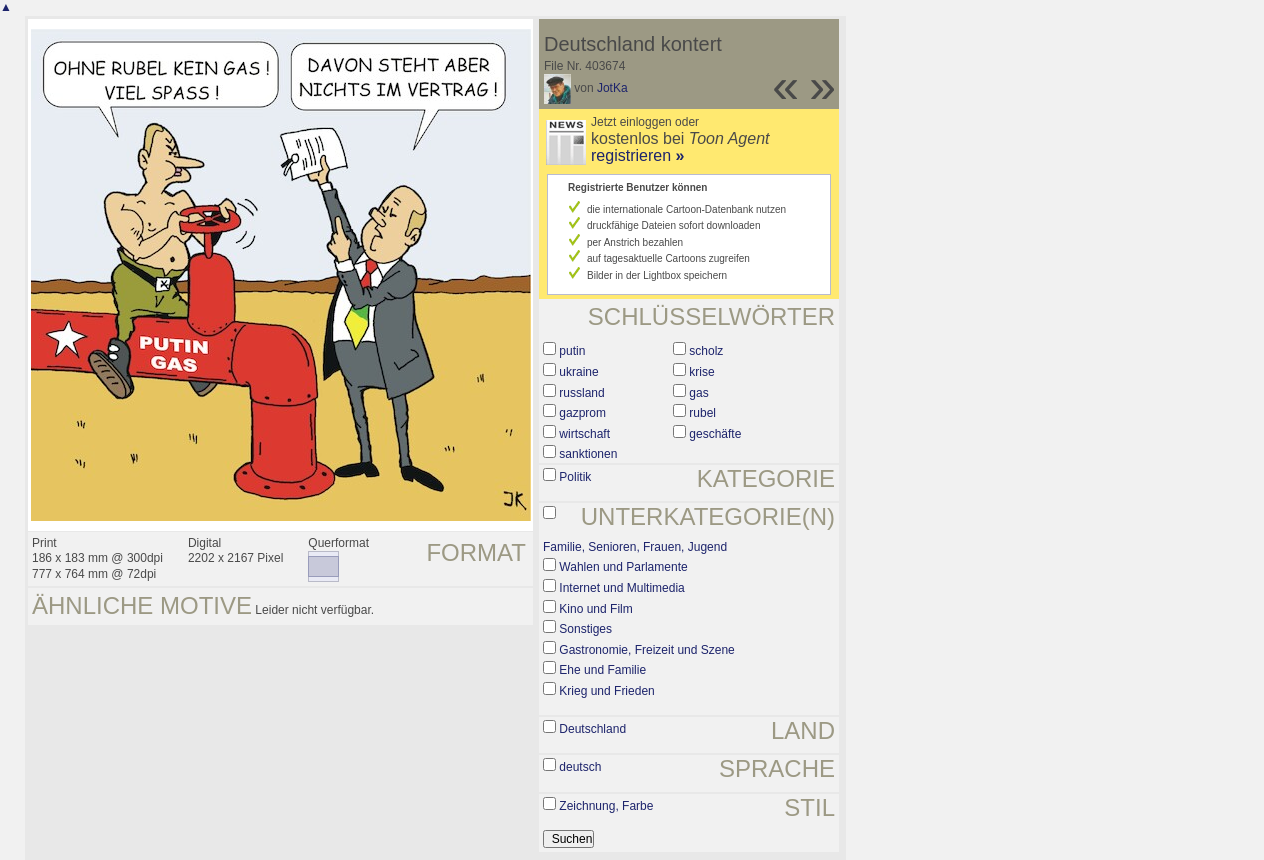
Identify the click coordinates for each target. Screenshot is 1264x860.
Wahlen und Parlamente (623, 567)
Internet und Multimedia (621, 588)
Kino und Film (595, 609)
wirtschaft (584, 434)
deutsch (580, 767)
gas (698, 393)
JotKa (612, 88)
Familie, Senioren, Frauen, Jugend (635, 547)
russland (581, 393)
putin (572, 351)
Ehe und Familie (602, 670)
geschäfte (715, 434)
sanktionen (588, 454)
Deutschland (592, 729)
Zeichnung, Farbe (606, 806)
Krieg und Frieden (606, 691)
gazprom (582, 413)
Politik (575, 477)
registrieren (637, 155)
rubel (702, 413)
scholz (706, 351)
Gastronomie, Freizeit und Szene (646, 650)
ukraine (578, 372)
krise (701, 372)
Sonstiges (585, 629)
